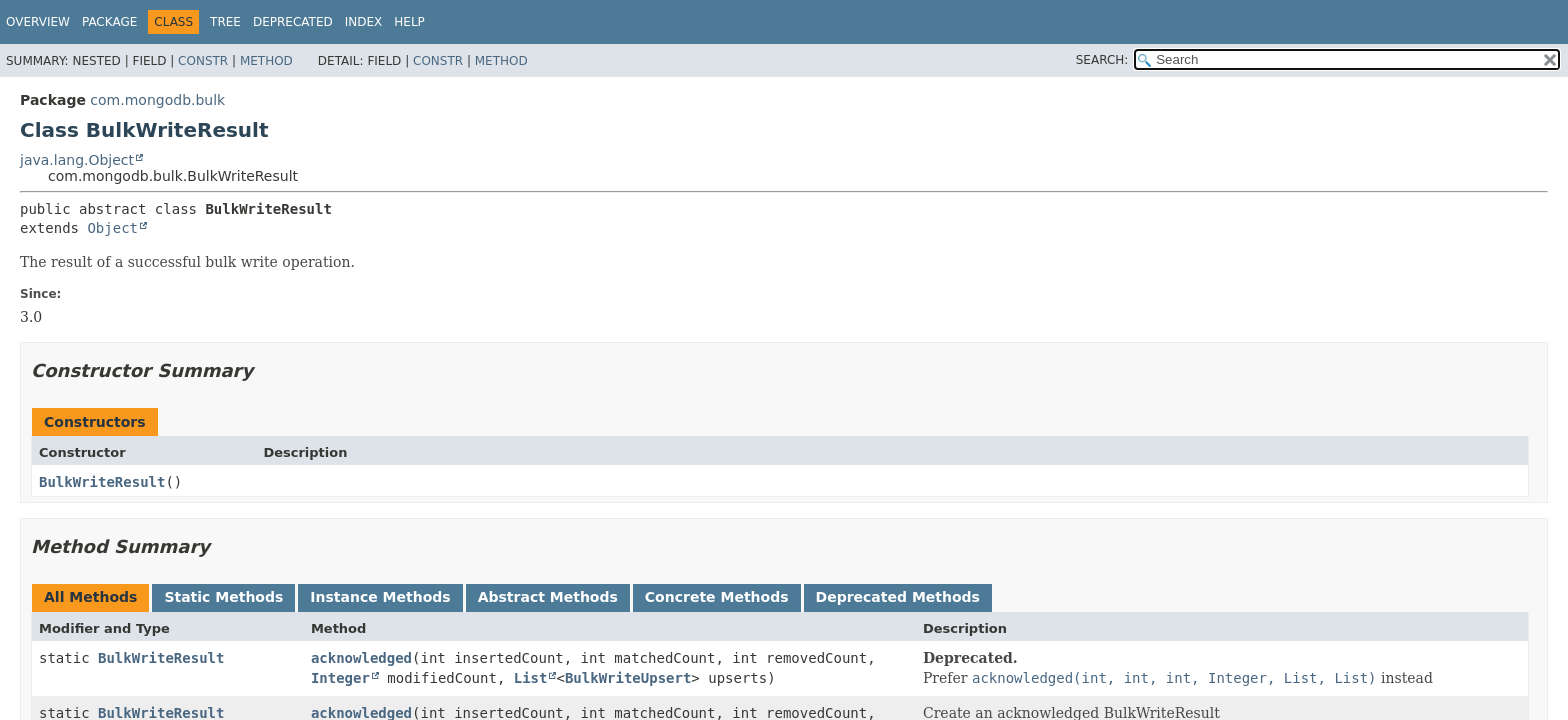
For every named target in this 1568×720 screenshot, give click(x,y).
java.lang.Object (77, 160)
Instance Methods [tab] (380, 597)
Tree (225, 22)
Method (266, 61)
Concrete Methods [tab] (717, 597)
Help (409, 22)
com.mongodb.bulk (157, 100)
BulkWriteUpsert (628, 678)
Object (112, 228)
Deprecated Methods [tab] (898, 597)
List (531, 678)
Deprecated (293, 22)
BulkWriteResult (102, 482)
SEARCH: (1102, 60)
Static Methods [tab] (223, 597)
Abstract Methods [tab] (548, 597)
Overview (38, 22)
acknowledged (361, 658)
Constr (203, 61)
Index (364, 22)
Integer (340, 678)
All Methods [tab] (90, 597)
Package (109, 22)
